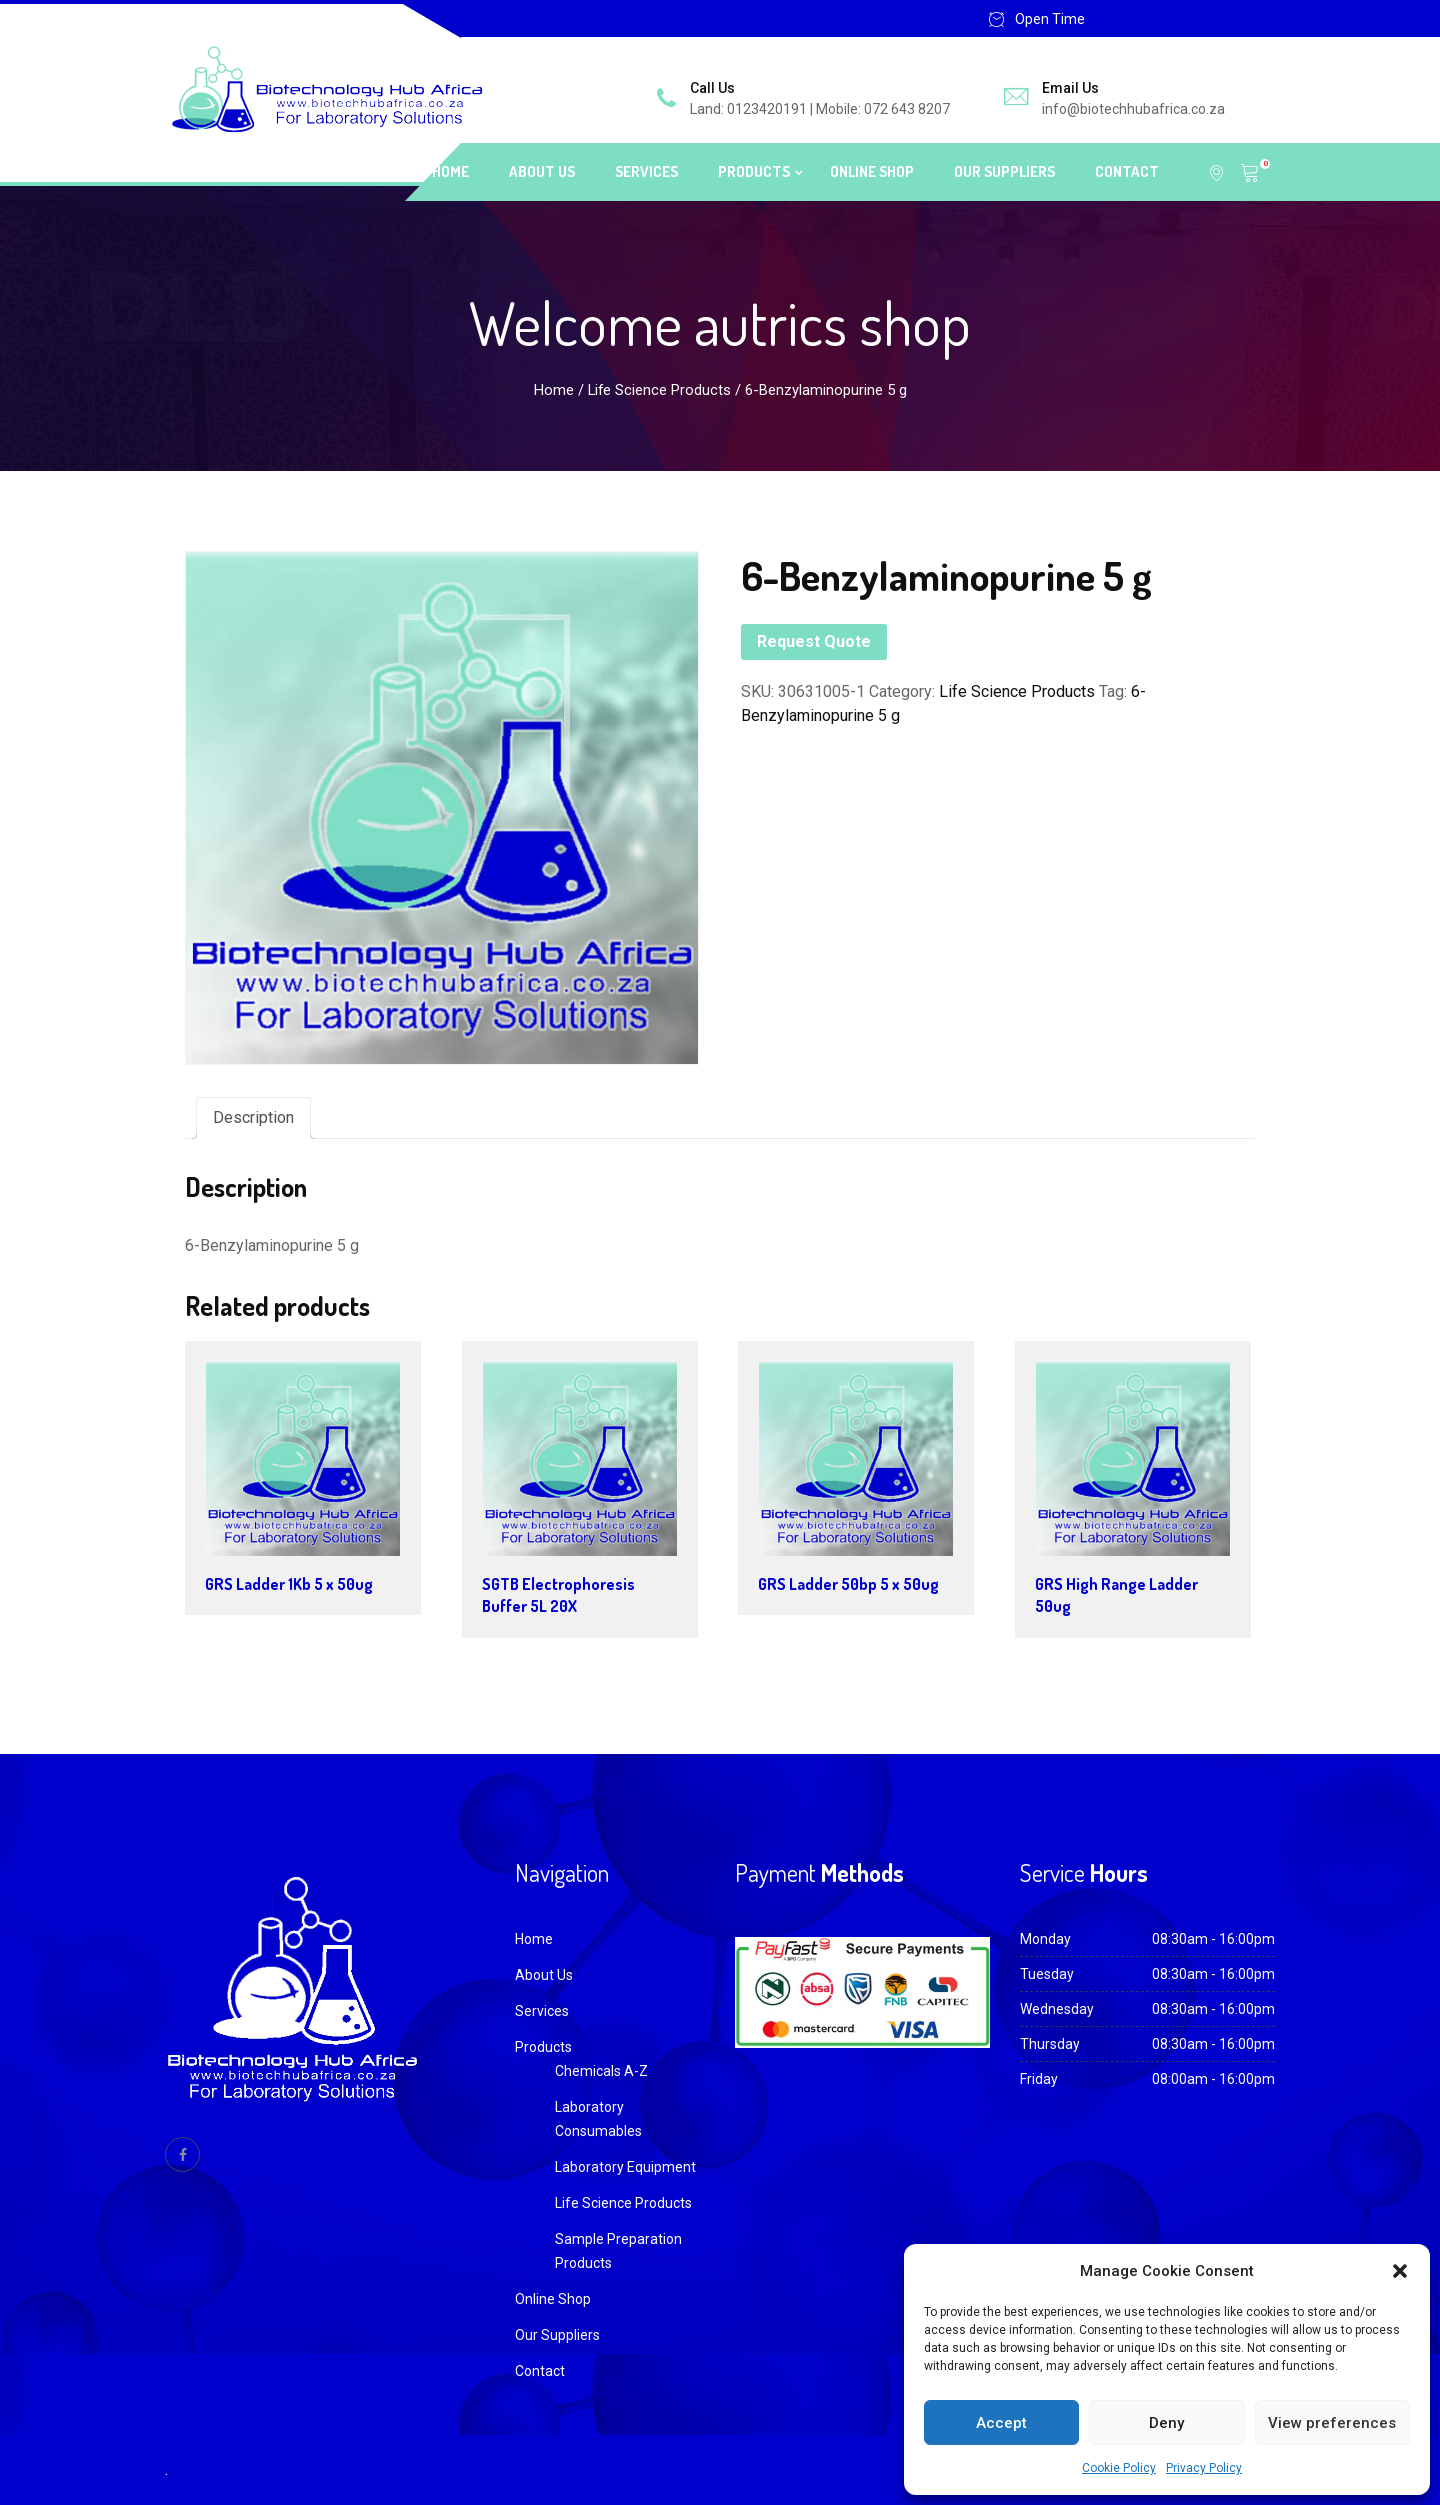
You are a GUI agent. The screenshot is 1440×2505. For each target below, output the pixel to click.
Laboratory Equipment (625, 2167)
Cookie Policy (1119, 2468)
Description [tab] (253, 1117)
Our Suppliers (1004, 171)
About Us (542, 171)
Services (646, 171)
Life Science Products (659, 390)
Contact (1127, 171)
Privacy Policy (1204, 2468)
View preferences (1332, 2423)
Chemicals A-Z (601, 2071)
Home (450, 171)
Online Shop (872, 171)
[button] (1400, 2271)
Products (754, 171)
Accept (1001, 2423)
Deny (1166, 2423)
